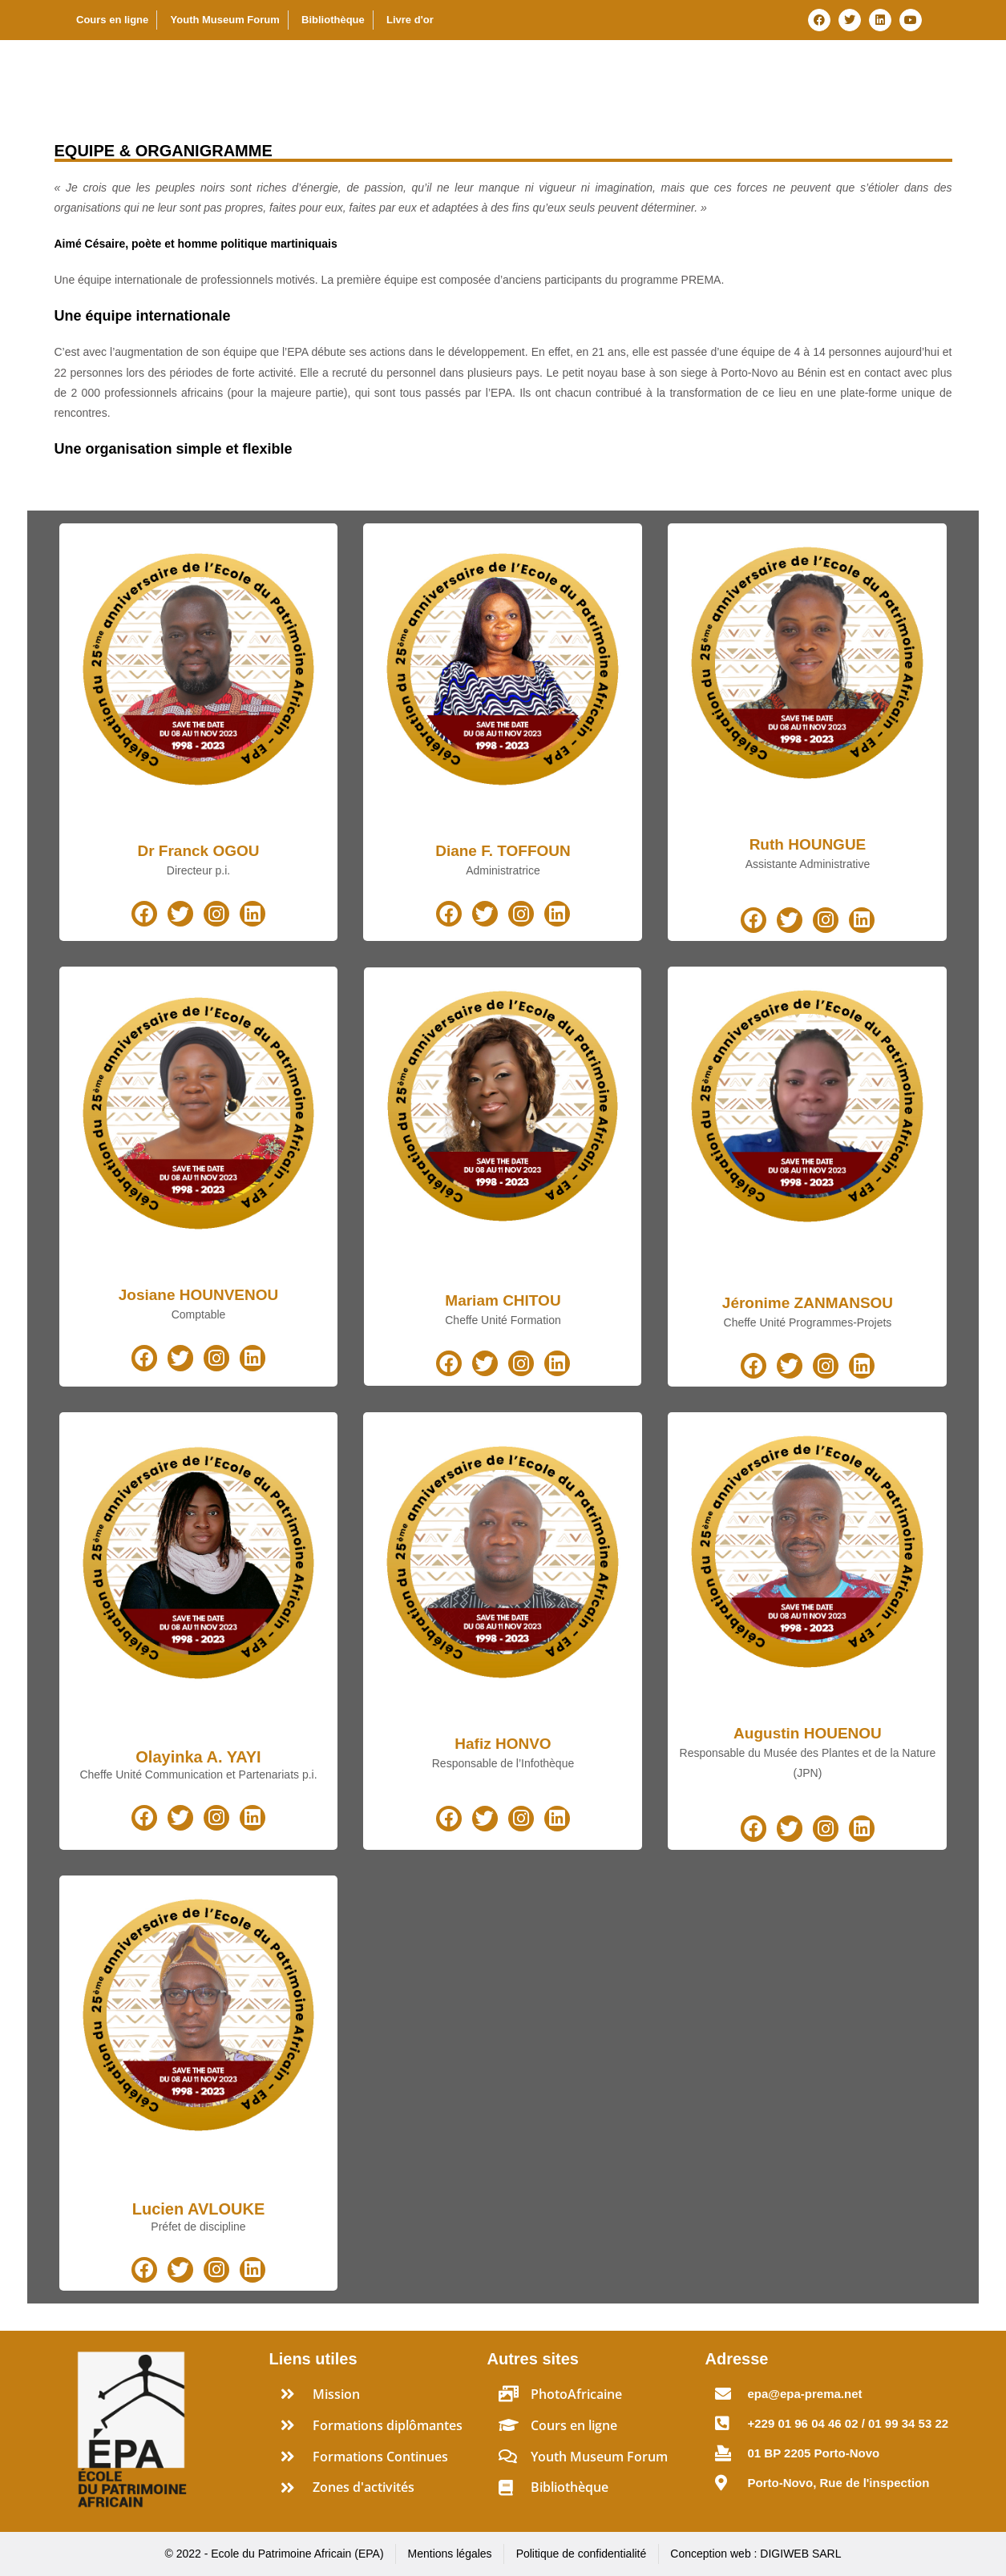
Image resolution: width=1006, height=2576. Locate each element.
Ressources (901, 75)
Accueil (328, 75)
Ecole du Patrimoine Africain (151, 75)
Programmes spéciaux (751, 75)
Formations (603, 75)
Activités (503, 75)
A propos (410, 75)
